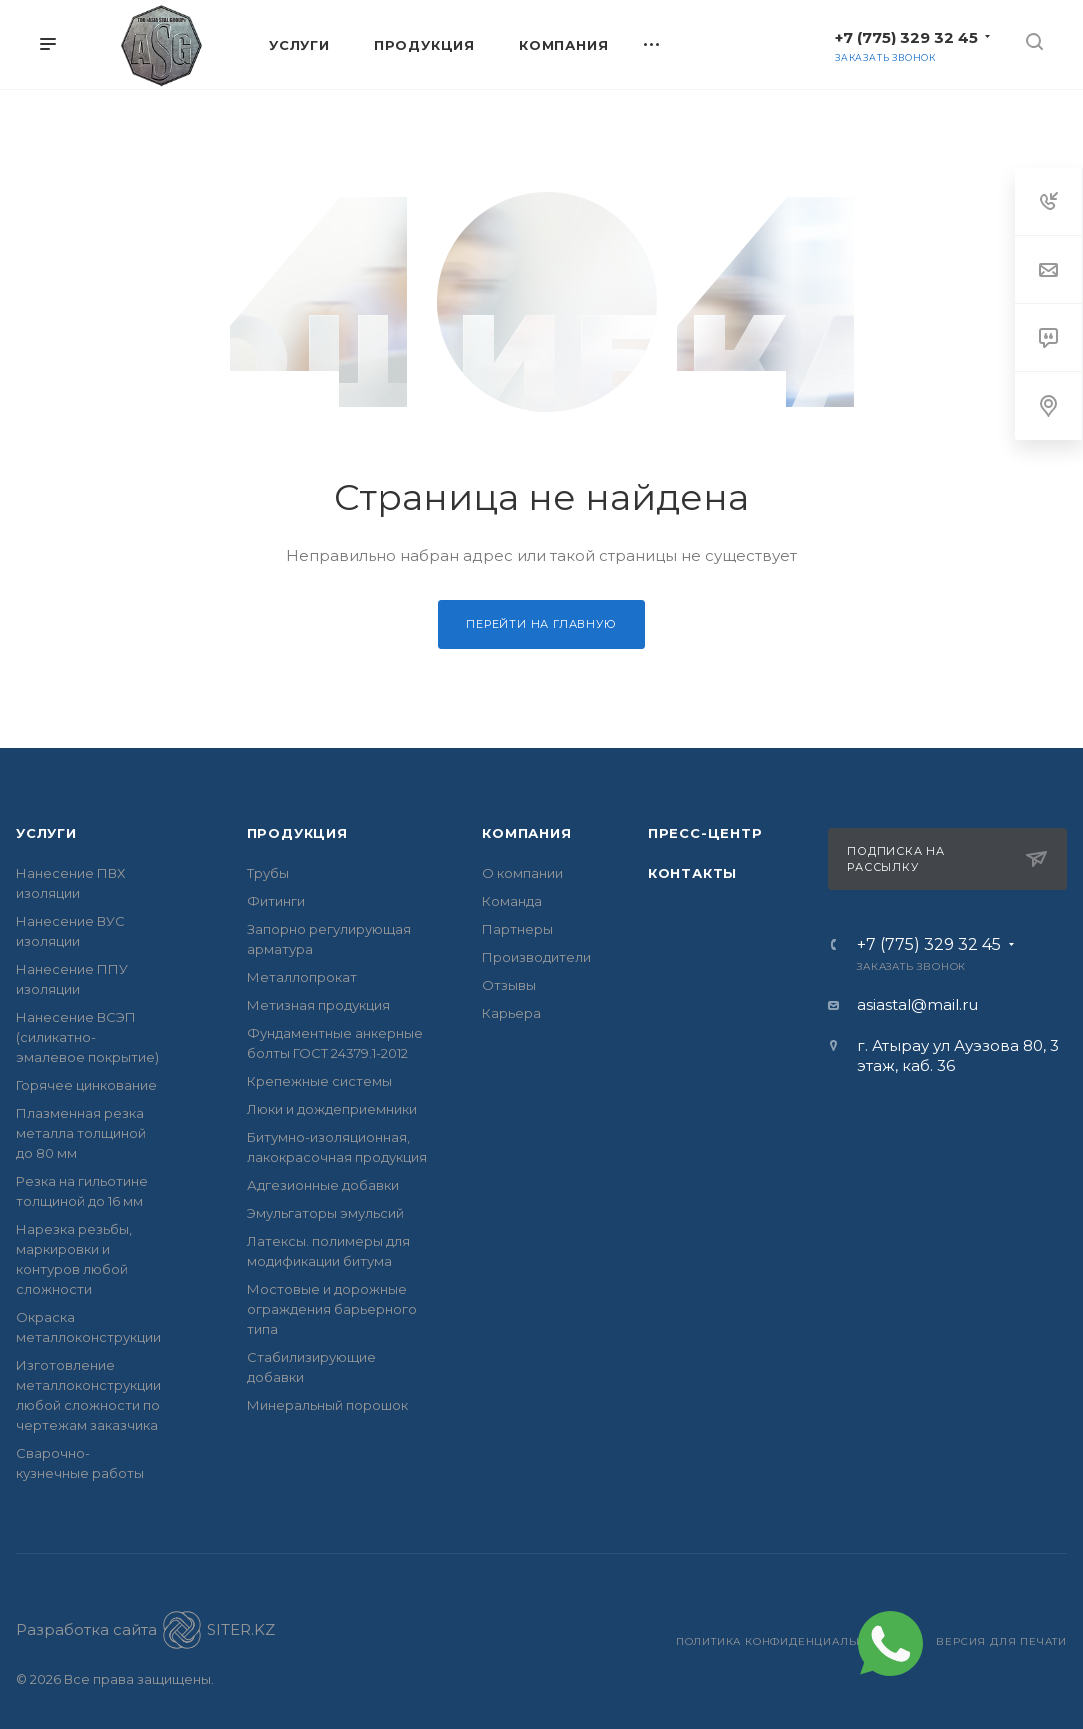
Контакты (692, 873)
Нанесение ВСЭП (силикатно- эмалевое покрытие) (87, 1037)
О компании (522, 873)
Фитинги (276, 901)
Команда (512, 901)
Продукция (297, 833)
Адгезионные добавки (323, 1185)
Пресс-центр (705, 833)
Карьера (511, 1013)
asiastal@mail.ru (917, 1004)
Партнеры (517, 929)
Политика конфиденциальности (786, 1641)
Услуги (46, 833)
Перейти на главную (541, 624)
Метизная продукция (318, 1005)
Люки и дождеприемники (332, 1109)
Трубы (268, 873)
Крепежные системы (319, 1081)
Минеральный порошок (327, 1405)
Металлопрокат (302, 977)
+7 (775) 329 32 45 (906, 37)
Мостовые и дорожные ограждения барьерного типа (332, 1309)
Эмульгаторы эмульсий (325, 1213)
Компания (526, 833)
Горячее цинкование (86, 1085)
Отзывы (509, 985)
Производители (536, 957)
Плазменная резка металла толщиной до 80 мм (81, 1133)
